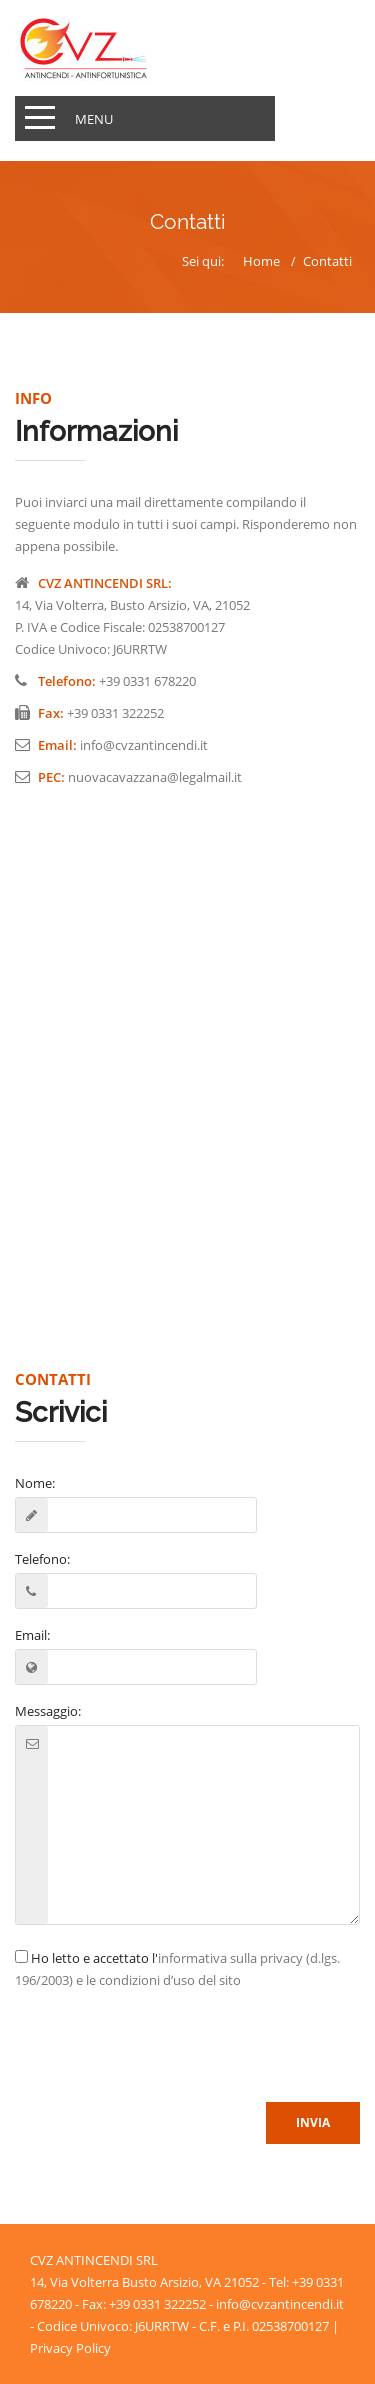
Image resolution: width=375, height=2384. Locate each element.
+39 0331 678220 (147, 681)
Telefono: (42, 1559)
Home (261, 261)
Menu (94, 119)
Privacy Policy (70, 2348)
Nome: (35, 1483)
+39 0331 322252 (115, 713)
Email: (32, 1635)
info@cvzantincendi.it (144, 745)
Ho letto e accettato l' (177, 1969)
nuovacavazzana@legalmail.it (155, 777)
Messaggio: (48, 1711)
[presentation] (167, 2048)
